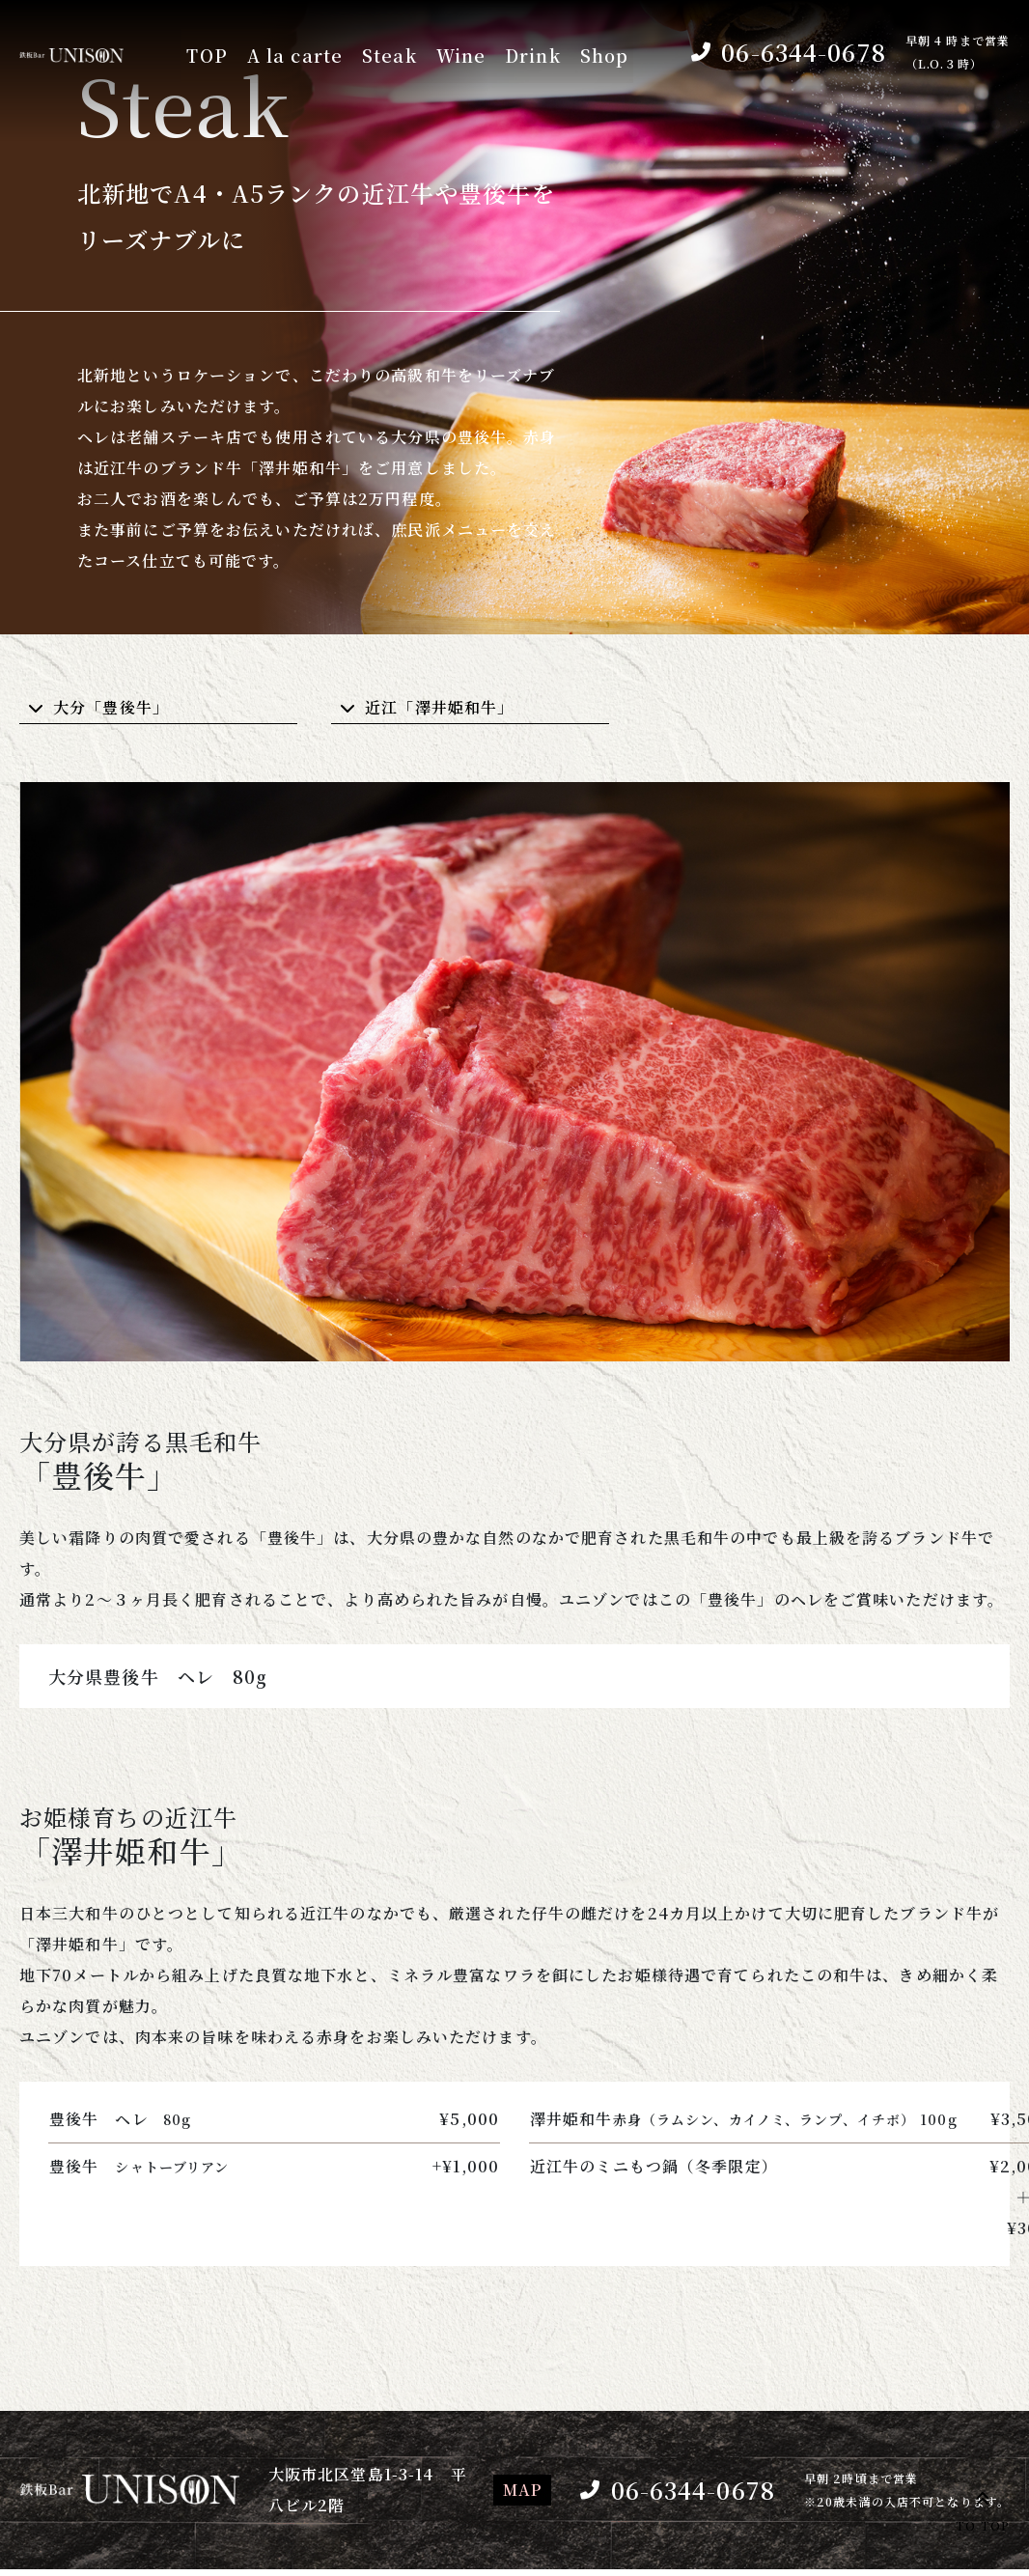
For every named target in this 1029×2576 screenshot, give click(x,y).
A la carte (295, 56)
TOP (206, 56)
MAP (522, 2489)
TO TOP (983, 2508)
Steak (389, 56)
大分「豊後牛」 (111, 707)
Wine (461, 56)
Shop (604, 56)
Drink (533, 56)
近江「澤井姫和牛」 (439, 707)
